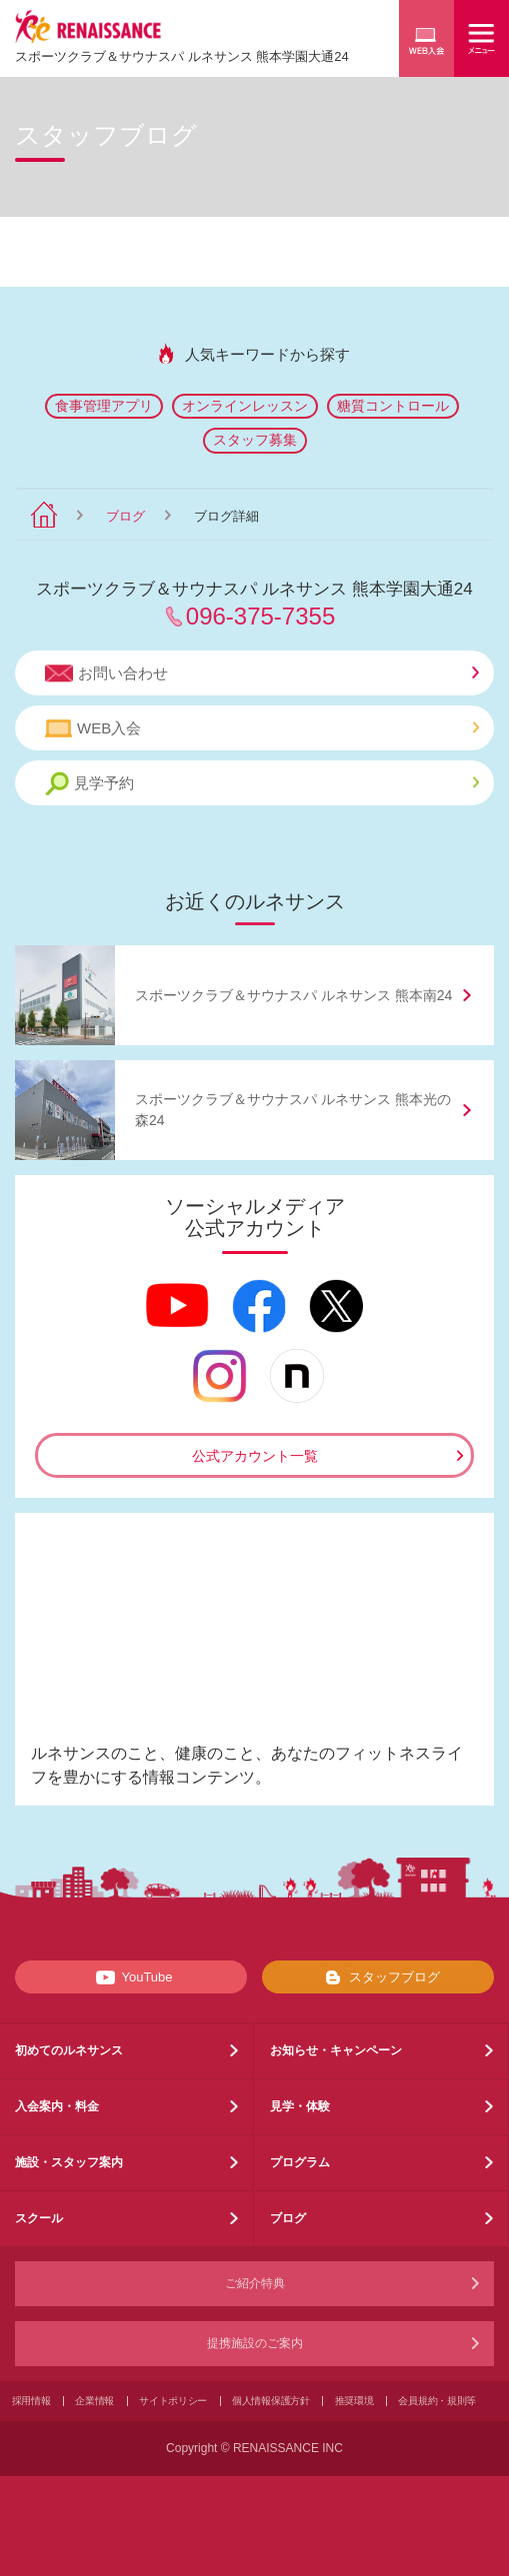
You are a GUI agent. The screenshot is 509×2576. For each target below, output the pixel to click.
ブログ (125, 516)
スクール (39, 2218)
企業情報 (94, 2400)
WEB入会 (262, 728)
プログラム (300, 2162)
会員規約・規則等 (437, 2400)
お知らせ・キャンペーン (336, 2050)
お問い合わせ (262, 673)
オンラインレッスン (245, 406)
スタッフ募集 (255, 440)
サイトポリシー (173, 2400)
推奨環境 (354, 2400)
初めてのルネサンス (69, 2050)
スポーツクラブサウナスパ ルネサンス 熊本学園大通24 (182, 56)
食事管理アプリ (104, 406)
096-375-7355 (260, 616)
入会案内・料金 (57, 2106)
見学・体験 (300, 2106)
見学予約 (262, 783)
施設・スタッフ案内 (69, 2162)
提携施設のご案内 (255, 2343)
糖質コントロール (393, 406)
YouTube (130, 1977)
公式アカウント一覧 (255, 1456)
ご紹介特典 (255, 2283)
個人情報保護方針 (271, 2400)
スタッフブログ (378, 1977)
